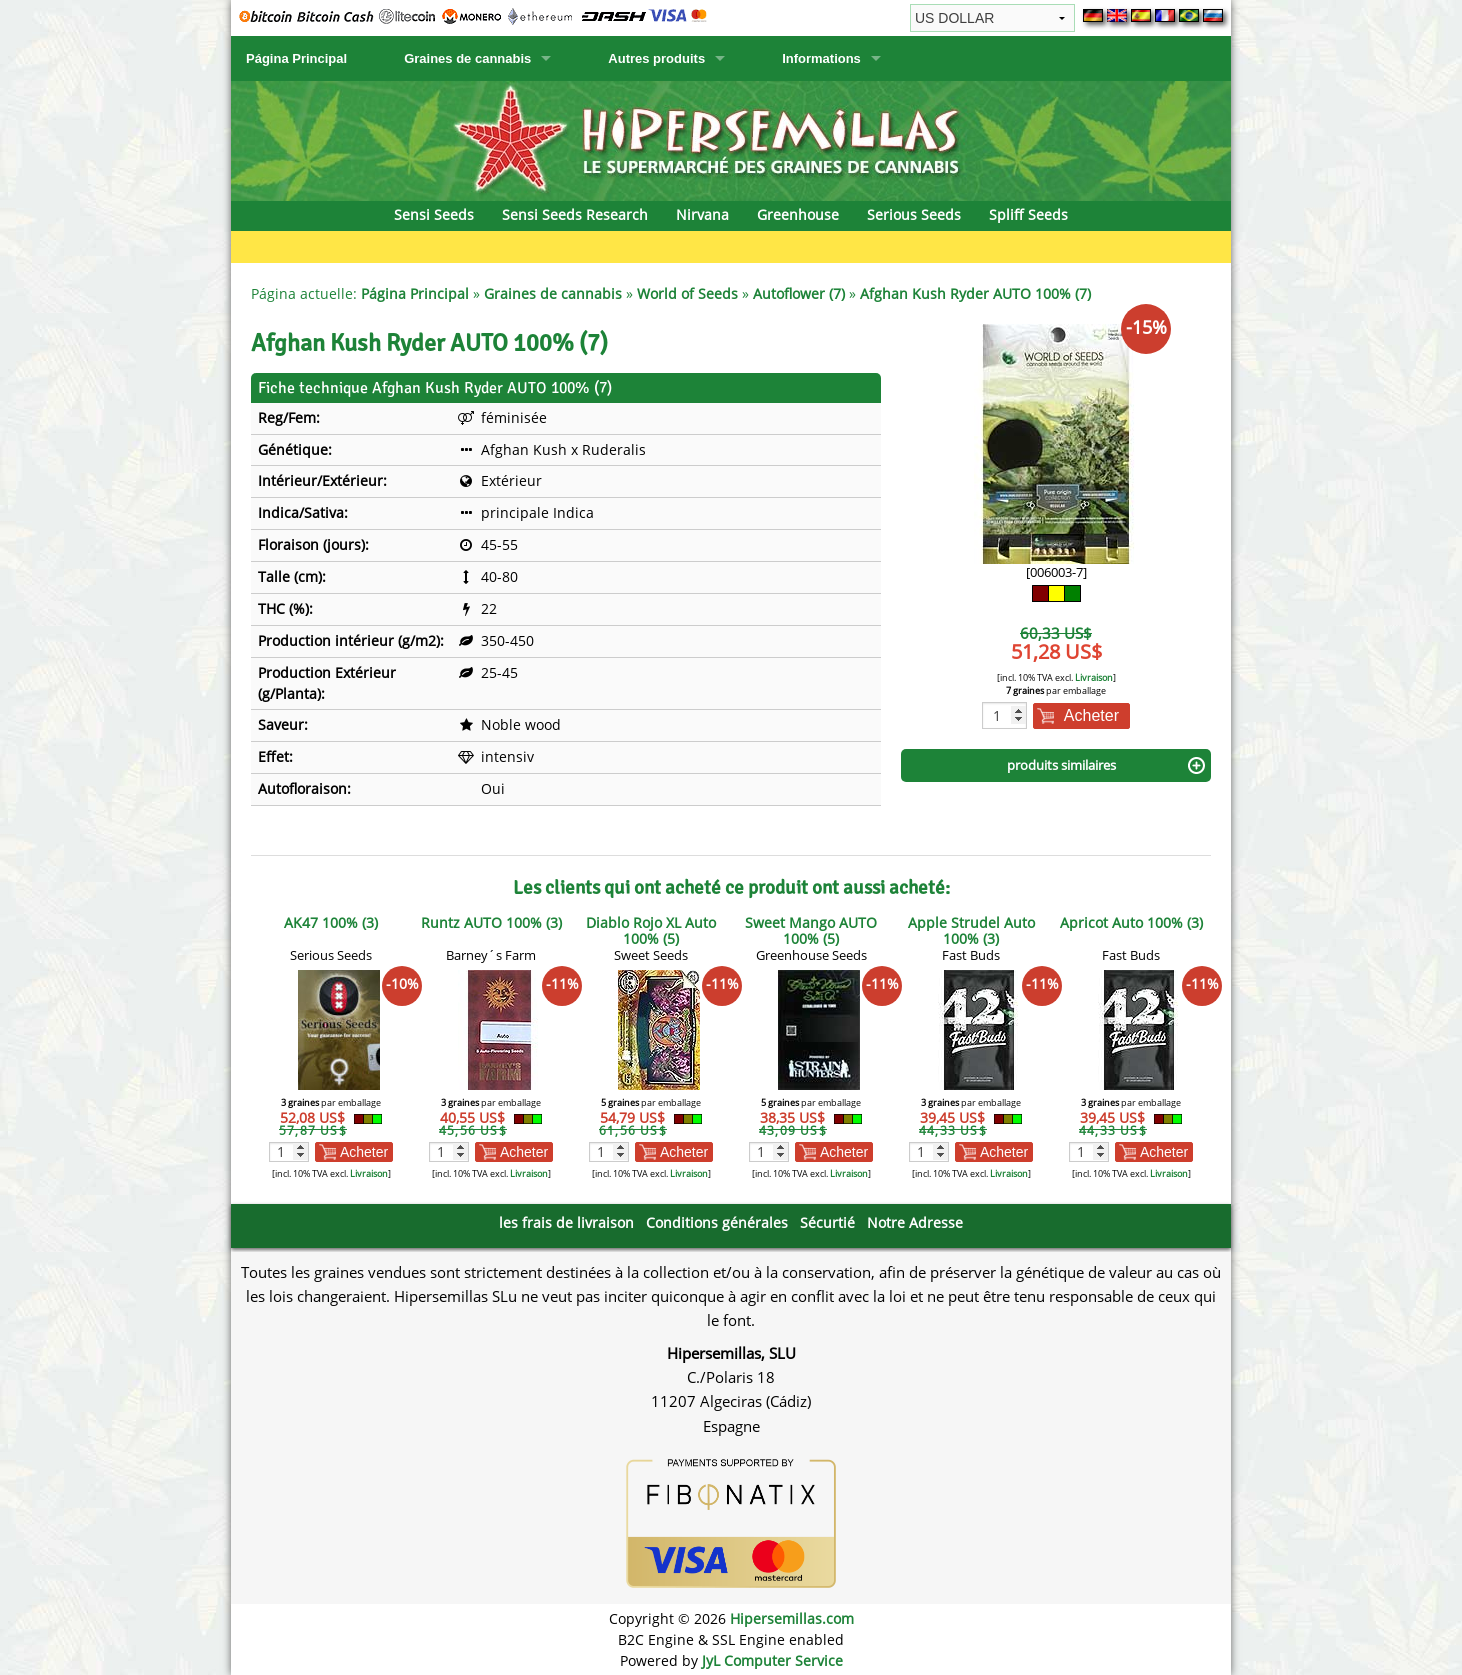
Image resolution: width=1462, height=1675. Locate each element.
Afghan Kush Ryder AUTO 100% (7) (975, 293)
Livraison (1094, 677)
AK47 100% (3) (331, 922)
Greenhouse (798, 214)
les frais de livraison (566, 1222)
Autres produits (656, 58)
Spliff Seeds (1028, 214)
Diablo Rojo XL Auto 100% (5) (651, 930)
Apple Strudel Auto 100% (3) (971, 930)
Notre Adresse (915, 1222)
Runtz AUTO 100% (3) (491, 922)
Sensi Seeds (434, 214)
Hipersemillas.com (792, 1618)
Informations (821, 58)
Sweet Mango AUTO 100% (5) (811, 930)
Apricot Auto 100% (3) (1131, 922)
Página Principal (296, 58)
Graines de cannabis (467, 58)
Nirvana (702, 214)
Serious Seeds (914, 214)
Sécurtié (827, 1222)
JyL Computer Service (772, 1660)
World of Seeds (687, 293)
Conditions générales (717, 1222)
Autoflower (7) (799, 293)
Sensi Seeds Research (575, 214)
